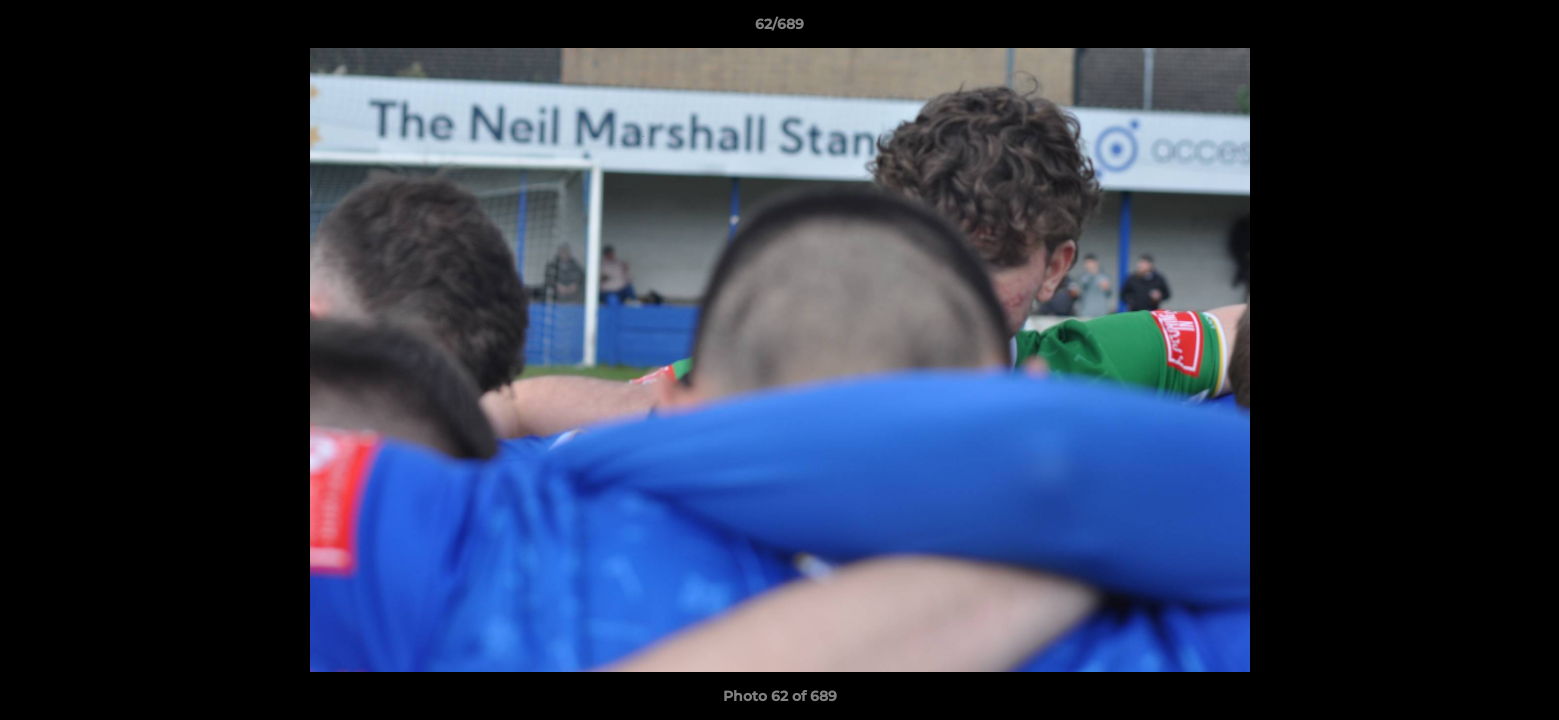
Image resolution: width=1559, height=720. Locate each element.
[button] (1523, 29)
